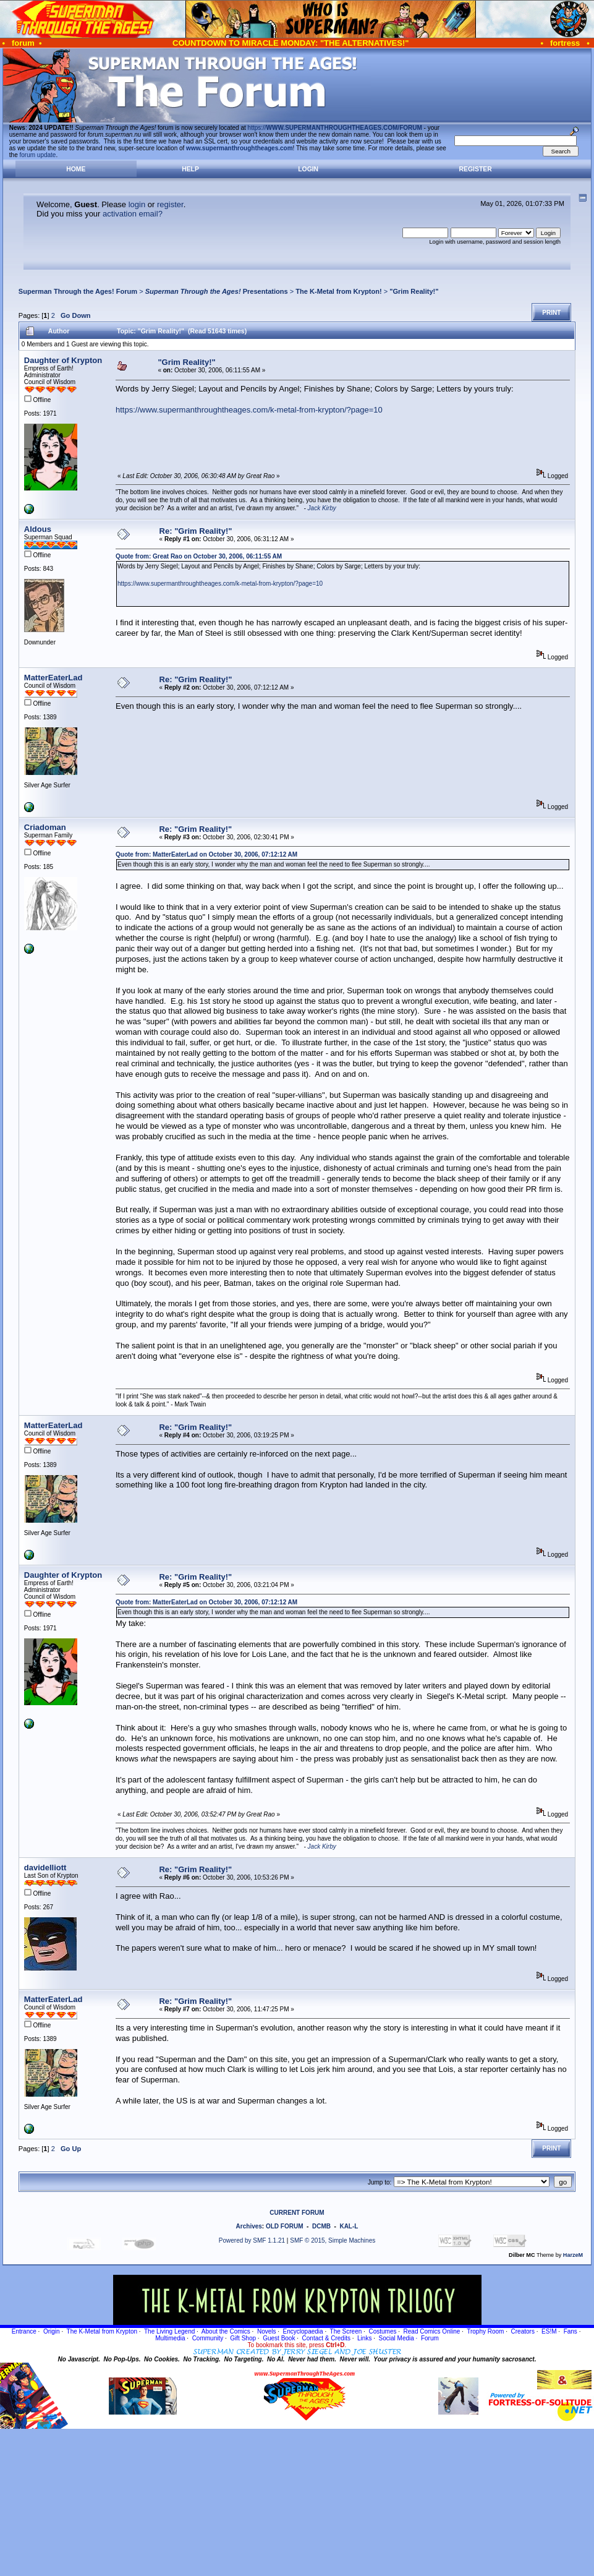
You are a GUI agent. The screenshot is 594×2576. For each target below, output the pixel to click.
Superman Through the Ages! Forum (78, 291)
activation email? (133, 213)
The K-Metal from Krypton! (338, 291)
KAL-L (348, 2226)
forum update (38, 155)
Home (75, 169)
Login (308, 169)
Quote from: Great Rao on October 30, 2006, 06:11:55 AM (199, 556)
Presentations (216, 291)
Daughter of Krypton (63, 360)
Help (190, 169)
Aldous (37, 529)
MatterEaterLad (53, 677)
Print (551, 312)
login (137, 204)
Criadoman (45, 827)
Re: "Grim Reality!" (195, 531)
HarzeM (573, 2255)
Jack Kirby (322, 508)
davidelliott (45, 1867)
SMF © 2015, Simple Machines (332, 2240)
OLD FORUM (284, 2226)
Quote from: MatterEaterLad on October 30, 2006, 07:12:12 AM (206, 854)
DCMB (321, 2226)
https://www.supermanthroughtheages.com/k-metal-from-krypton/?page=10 (249, 409)
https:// (335, 127)
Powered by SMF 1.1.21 (252, 2240)
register (170, 204)
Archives (249, 2226)
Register (475, 169)
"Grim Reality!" (413, 291)
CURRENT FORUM (296, 2212)
